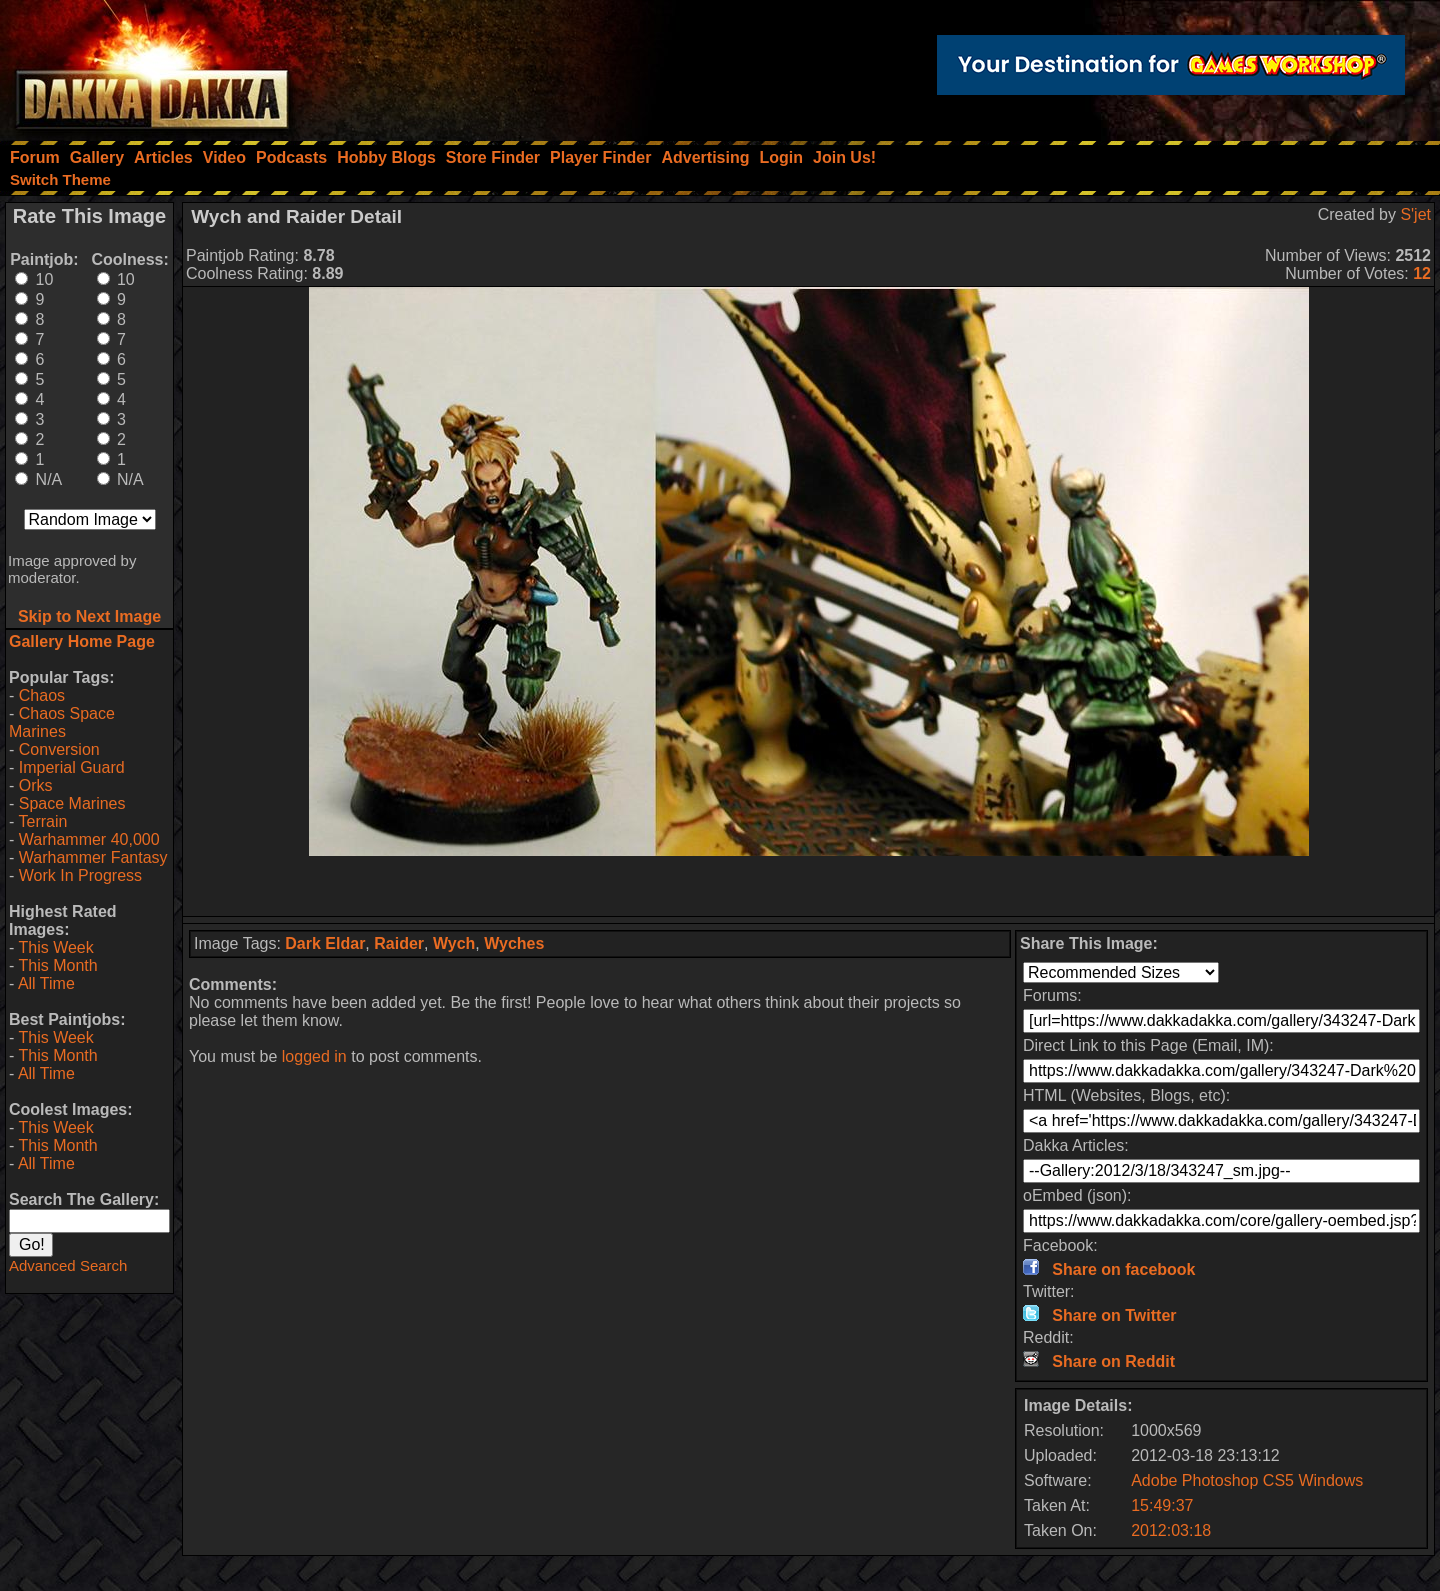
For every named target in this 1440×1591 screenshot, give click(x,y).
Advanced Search (68, 1265)
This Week (55, 947)
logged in (314, 1056)
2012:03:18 (1171, 1530)
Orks (36, 785)
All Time (46, 983)
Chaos (42, 695)
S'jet (1415, 214)
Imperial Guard (72, 767)
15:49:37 (1162, 1505)
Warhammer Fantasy (93, 857)
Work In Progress (80, 875)
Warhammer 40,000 (89, 839)
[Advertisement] (809, 886)
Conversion (59, 749)
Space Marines (72, 803)
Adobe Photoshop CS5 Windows (1247, 1480)
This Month (57, 965)
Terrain (42, 821)
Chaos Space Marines (62, 722)
